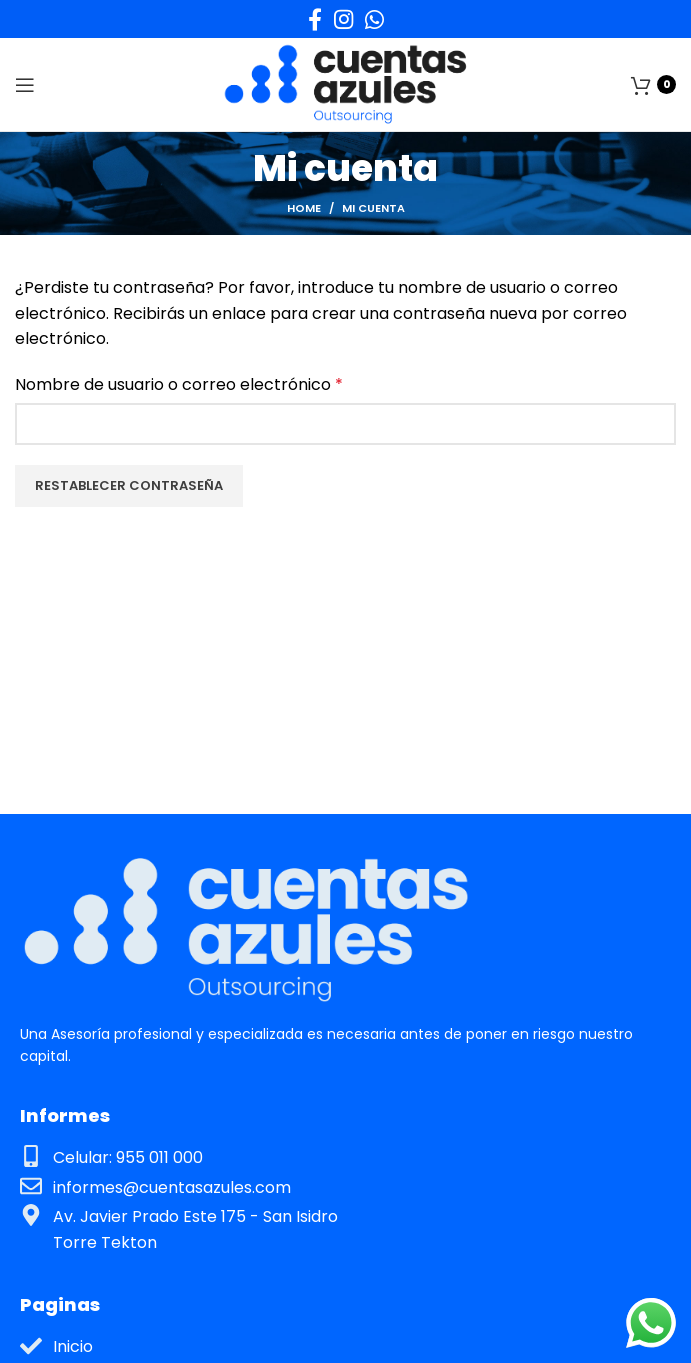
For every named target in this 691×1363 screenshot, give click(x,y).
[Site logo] (346, 83)
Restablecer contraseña (129, 485)
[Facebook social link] (315, 19)
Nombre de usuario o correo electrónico (179, 384)
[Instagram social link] (343, 19)
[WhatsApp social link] (374, 19)
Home (304, 208)
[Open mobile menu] (25, 85)
